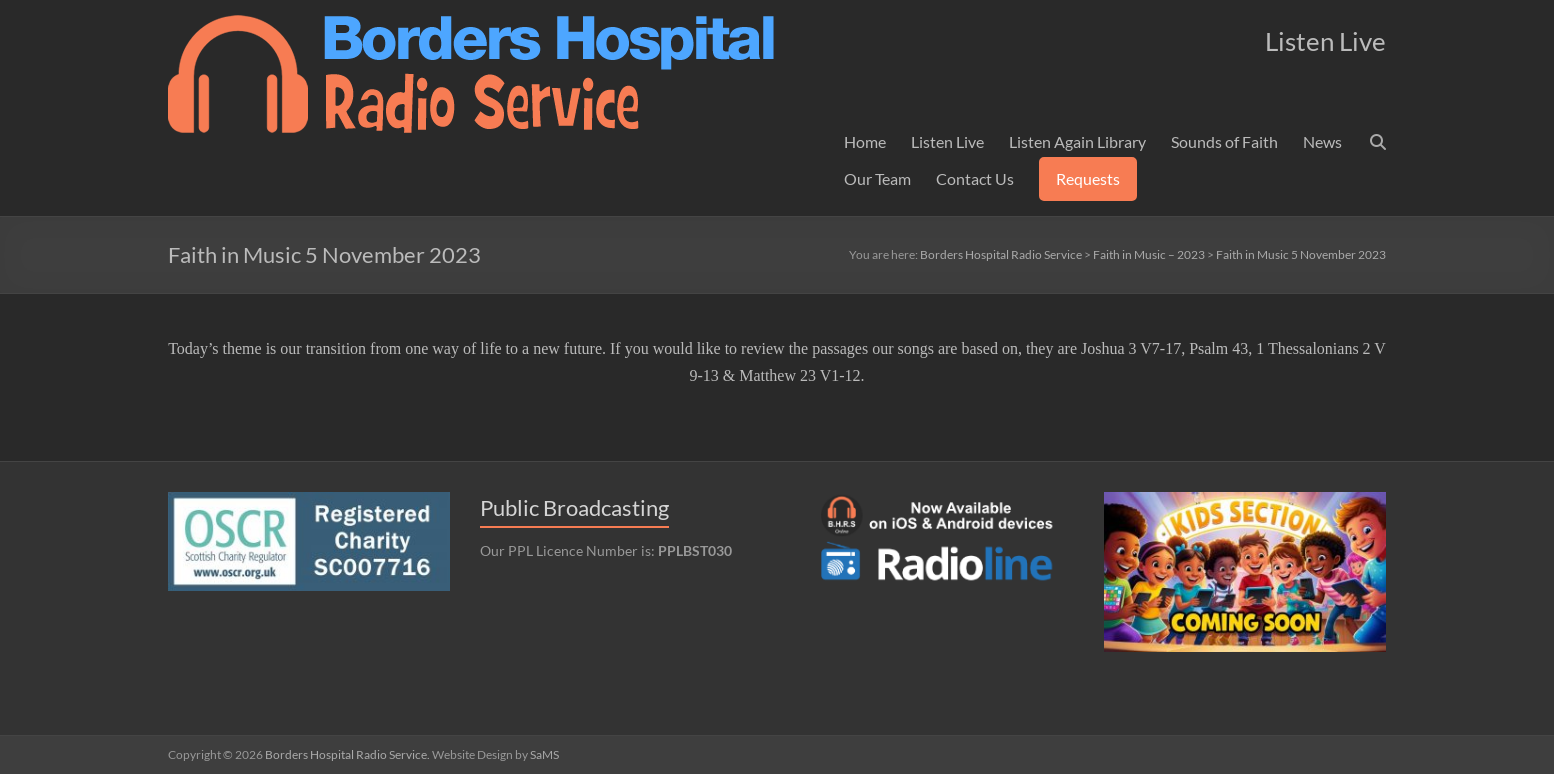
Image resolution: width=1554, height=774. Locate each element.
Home (865, 141)
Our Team (877, 178)
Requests (1088, 178)
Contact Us (975, 178)
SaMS (544, 754)
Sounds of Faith (1224, 141)
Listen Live (947, 141)
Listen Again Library (1077, 141)
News (1322, 141)
